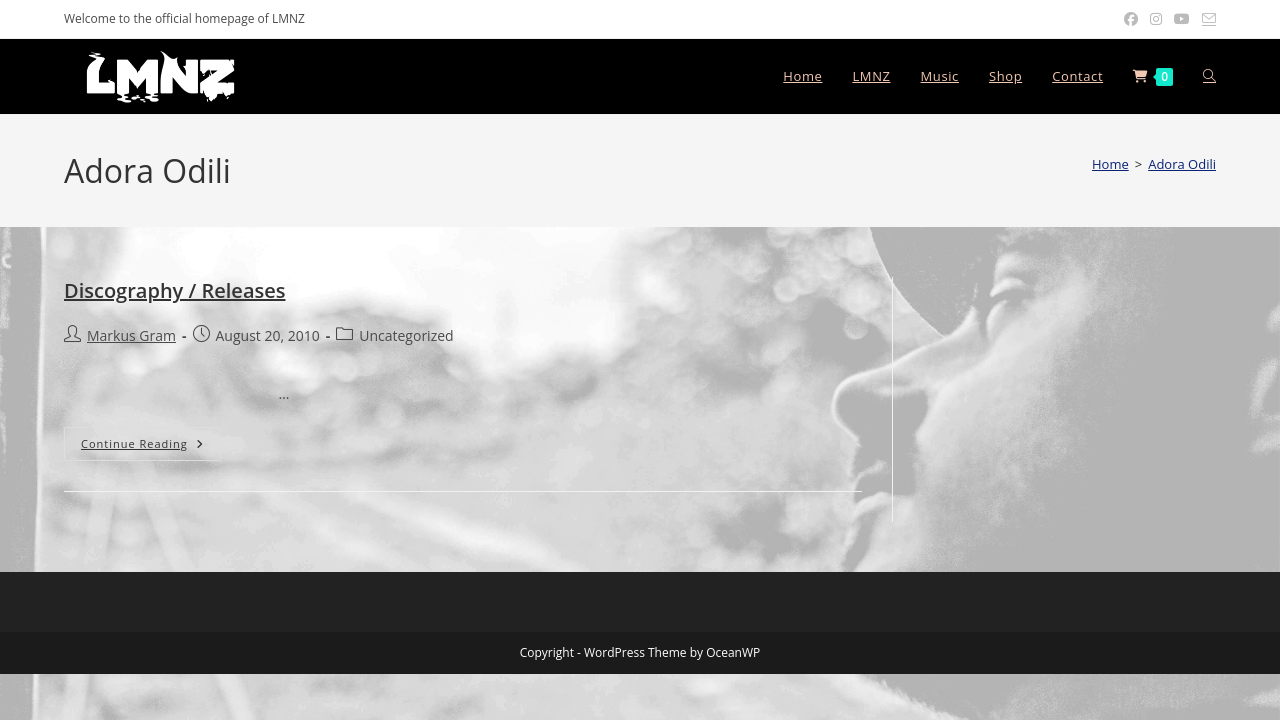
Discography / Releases (174, 290)
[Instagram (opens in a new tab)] (1156, 19)
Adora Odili (1182, 164)
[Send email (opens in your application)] (1206, 19)
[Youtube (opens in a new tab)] (1182, 19)
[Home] (1110, 164)
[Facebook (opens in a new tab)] (1131, 19)
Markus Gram (131, 335)
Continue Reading (151, 447)
